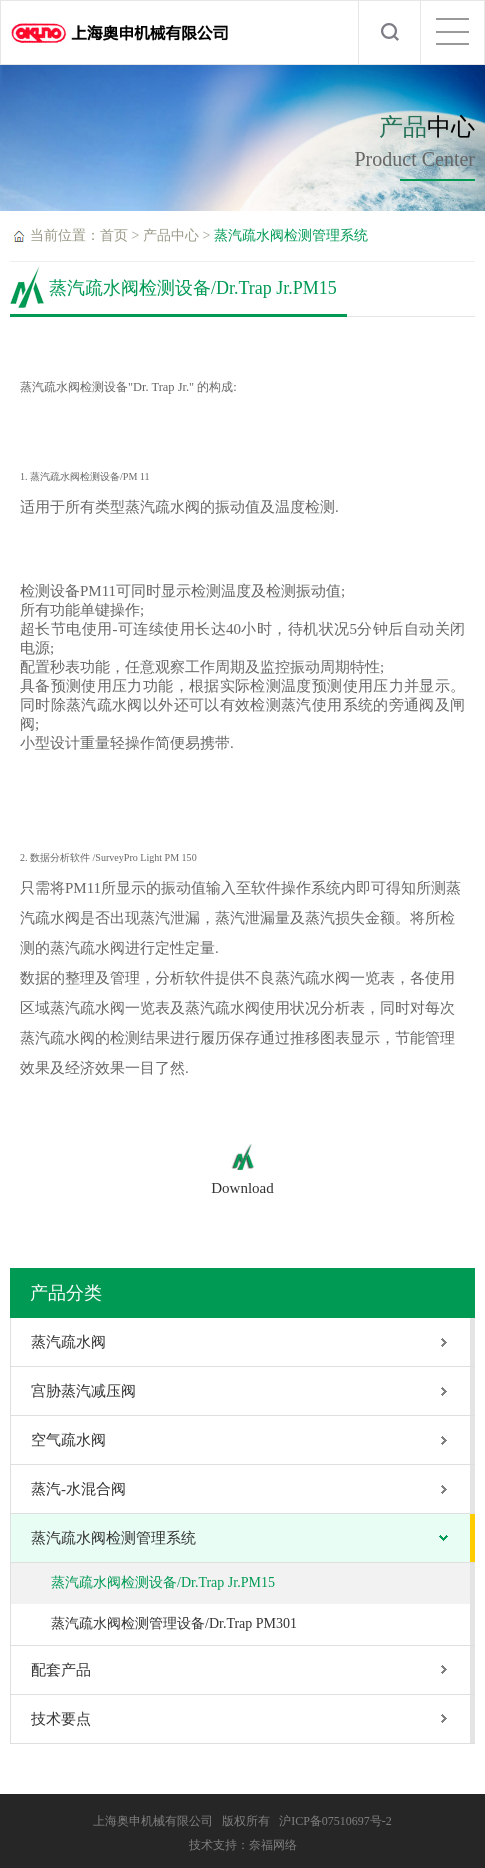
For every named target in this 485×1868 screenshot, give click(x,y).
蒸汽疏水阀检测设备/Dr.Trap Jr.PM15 (163, 1582)
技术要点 (61, 1719)
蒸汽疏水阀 (68, 1342)
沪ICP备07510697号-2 (335, 1821)
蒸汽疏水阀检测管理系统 (291, 235)
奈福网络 (273, 1845)
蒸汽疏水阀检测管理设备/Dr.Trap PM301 (174, 1623)
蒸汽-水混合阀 (78, 1489)
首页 (114, 235)
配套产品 (61, 1670)
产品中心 (171, 235)
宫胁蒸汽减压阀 (83, 1391)
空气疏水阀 (68, 1440)
